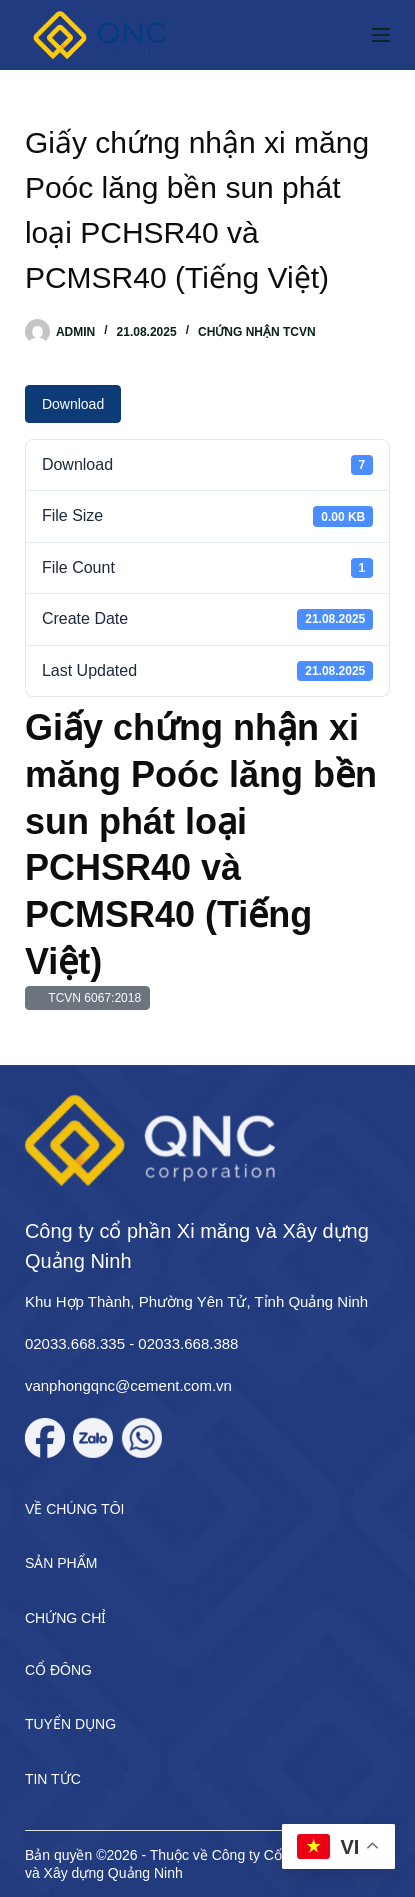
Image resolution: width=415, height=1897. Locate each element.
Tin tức (53, 1779)
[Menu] (381, 35)
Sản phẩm (61, 1563)
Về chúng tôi (75, 1509)
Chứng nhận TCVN (257, 332)
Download (73, 404)
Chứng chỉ (65, 1618)
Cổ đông (58, 1670)
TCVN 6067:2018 (91, 998)
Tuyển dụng (70, 1724)
